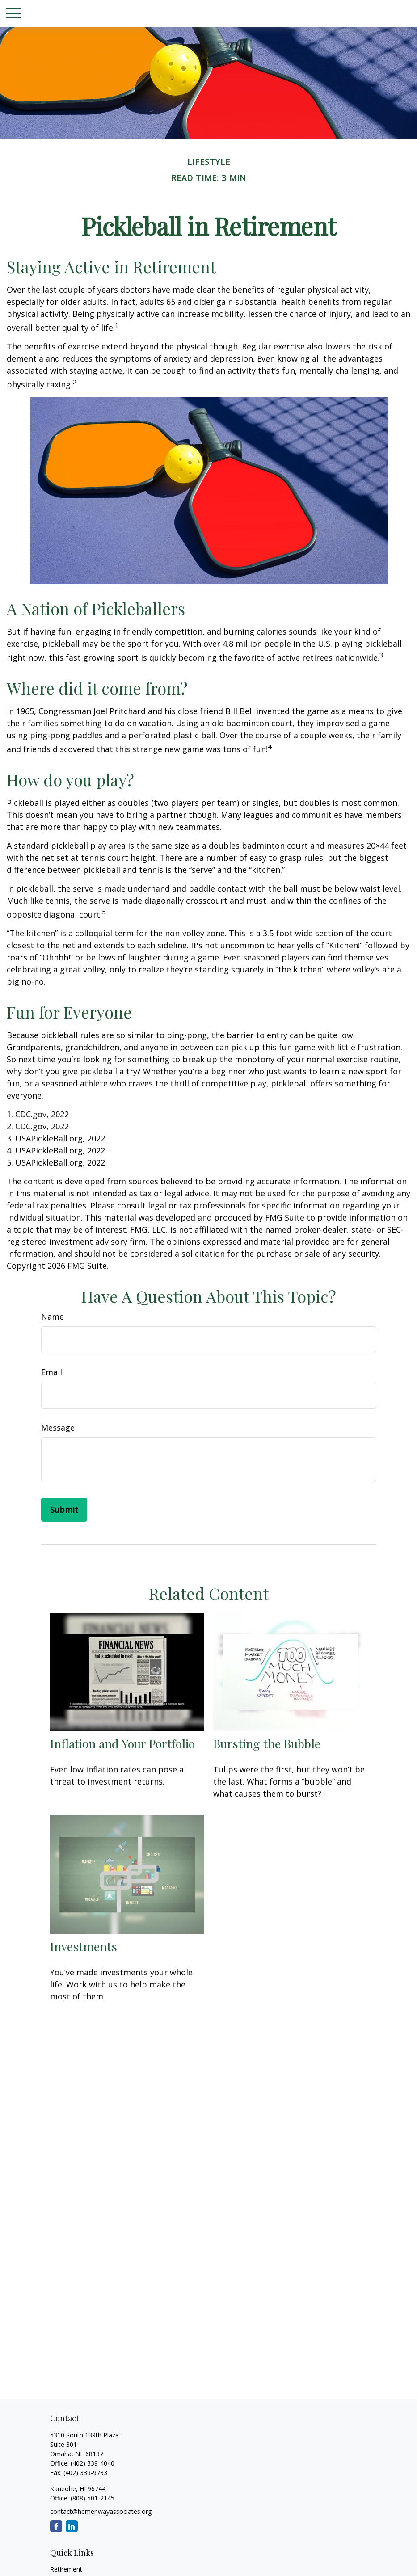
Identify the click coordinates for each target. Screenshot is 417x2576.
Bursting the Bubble (266, 1743)
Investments (83, 1946)
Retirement (66, 2569)
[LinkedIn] (72, 2526)
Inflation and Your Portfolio (122, 1743)
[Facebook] (56, 2526)
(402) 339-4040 (92, 2463)
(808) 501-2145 (91, 2498)
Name (52, 1316)
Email (51, 1372)
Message (58, 1427)
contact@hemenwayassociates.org (101, 2511)
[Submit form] (64, 1510)
